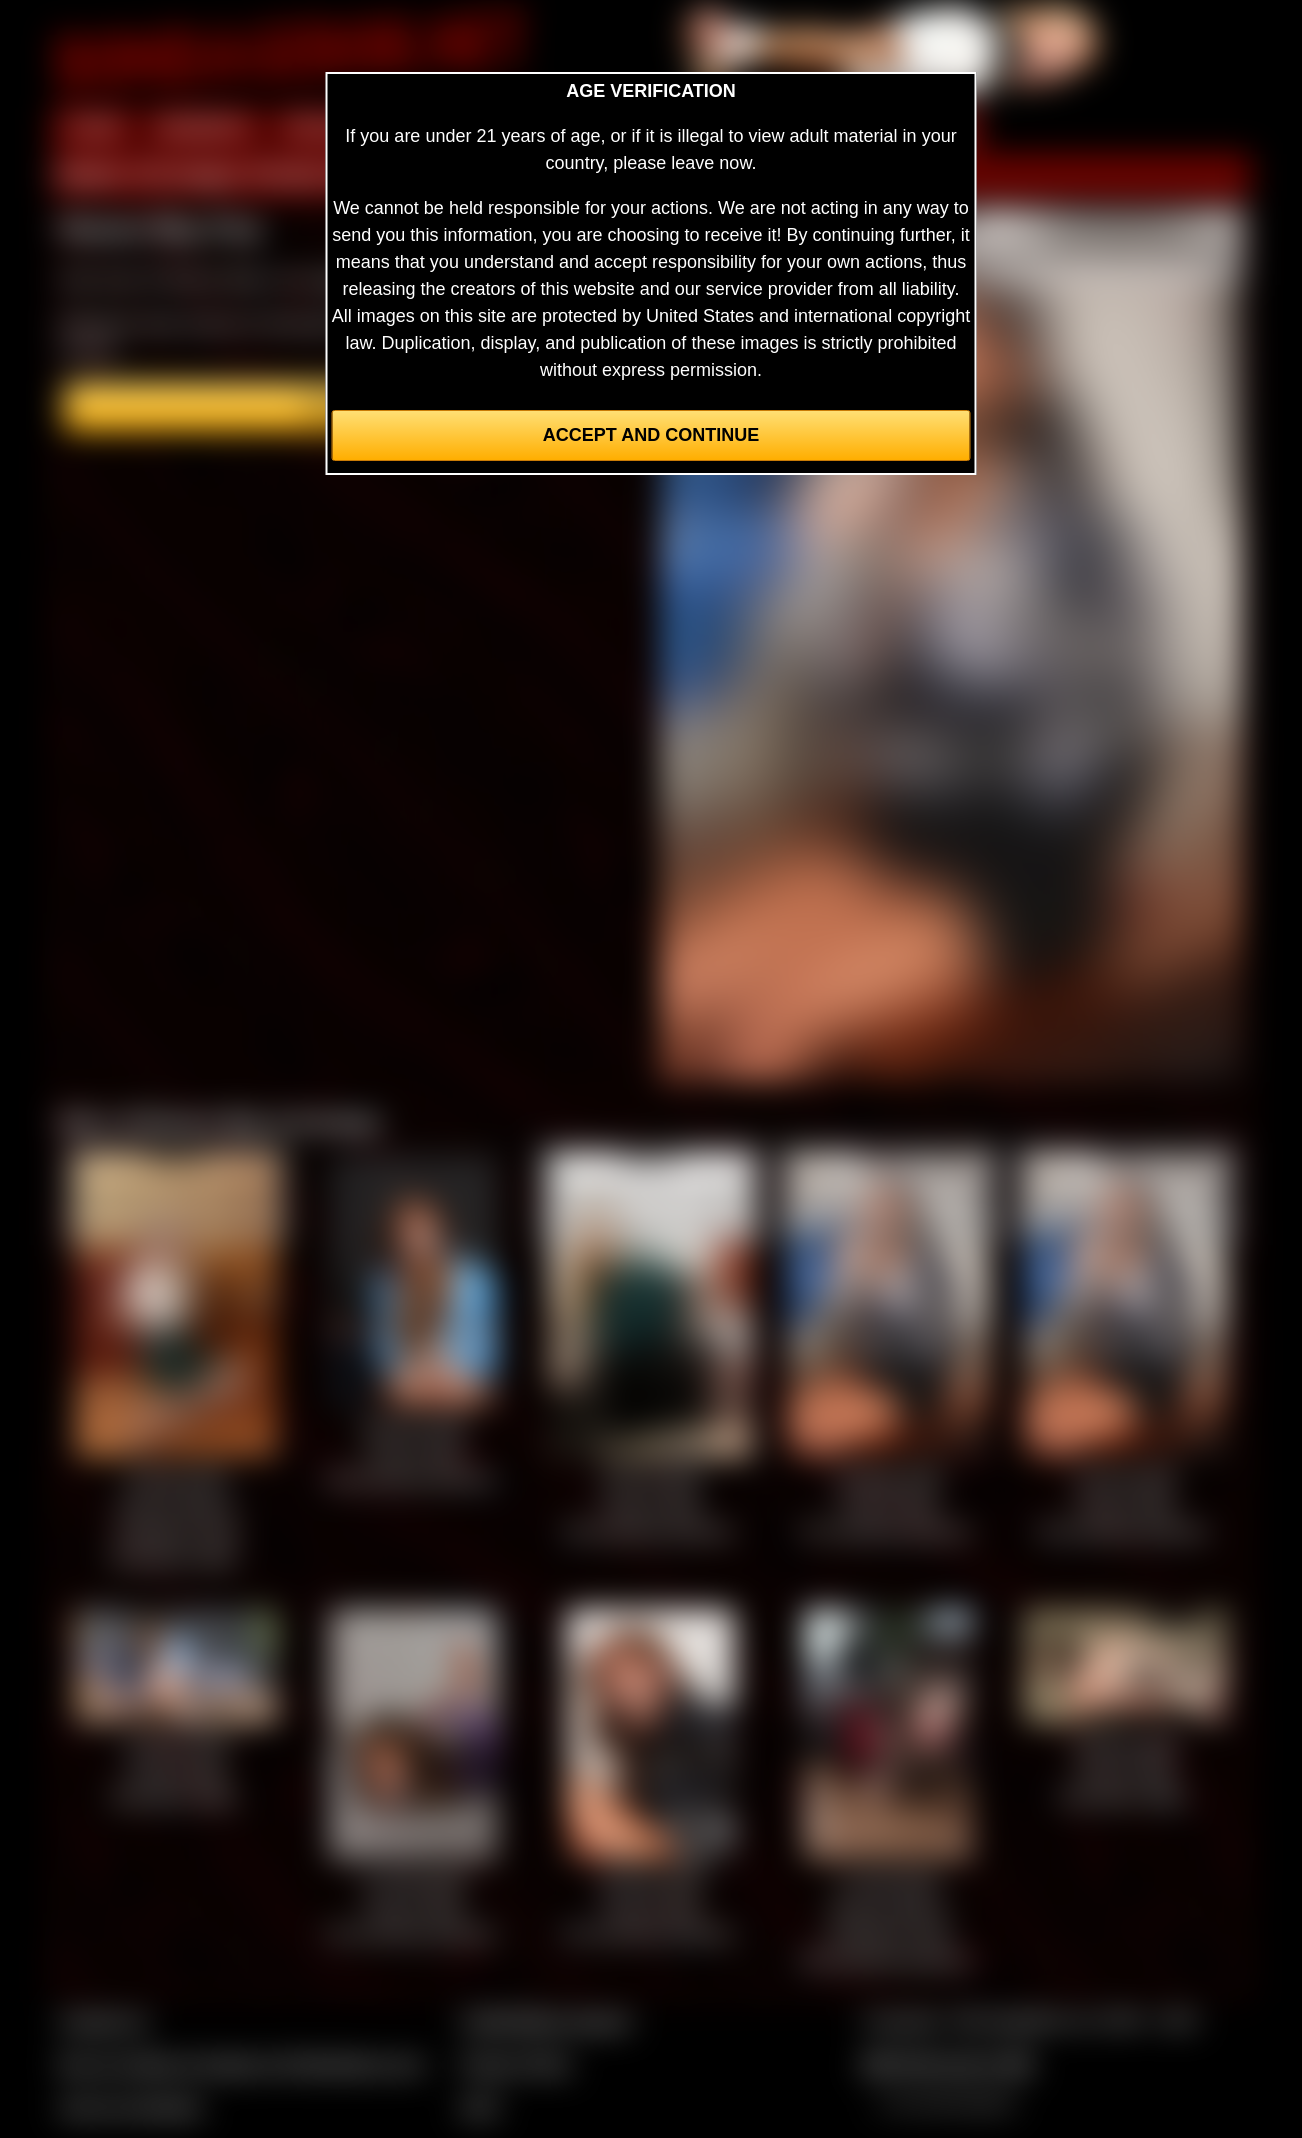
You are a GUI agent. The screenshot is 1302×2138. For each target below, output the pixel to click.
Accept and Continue (651, 435)
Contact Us (103, 2021)
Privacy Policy (516, 2064)
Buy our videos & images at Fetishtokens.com (241, 2064)
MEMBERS (203, 128)
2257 (480, 2107)
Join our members (131, 2107)
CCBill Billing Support (545, 2021)
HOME (94, 128)
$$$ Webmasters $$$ (947, 2064)
